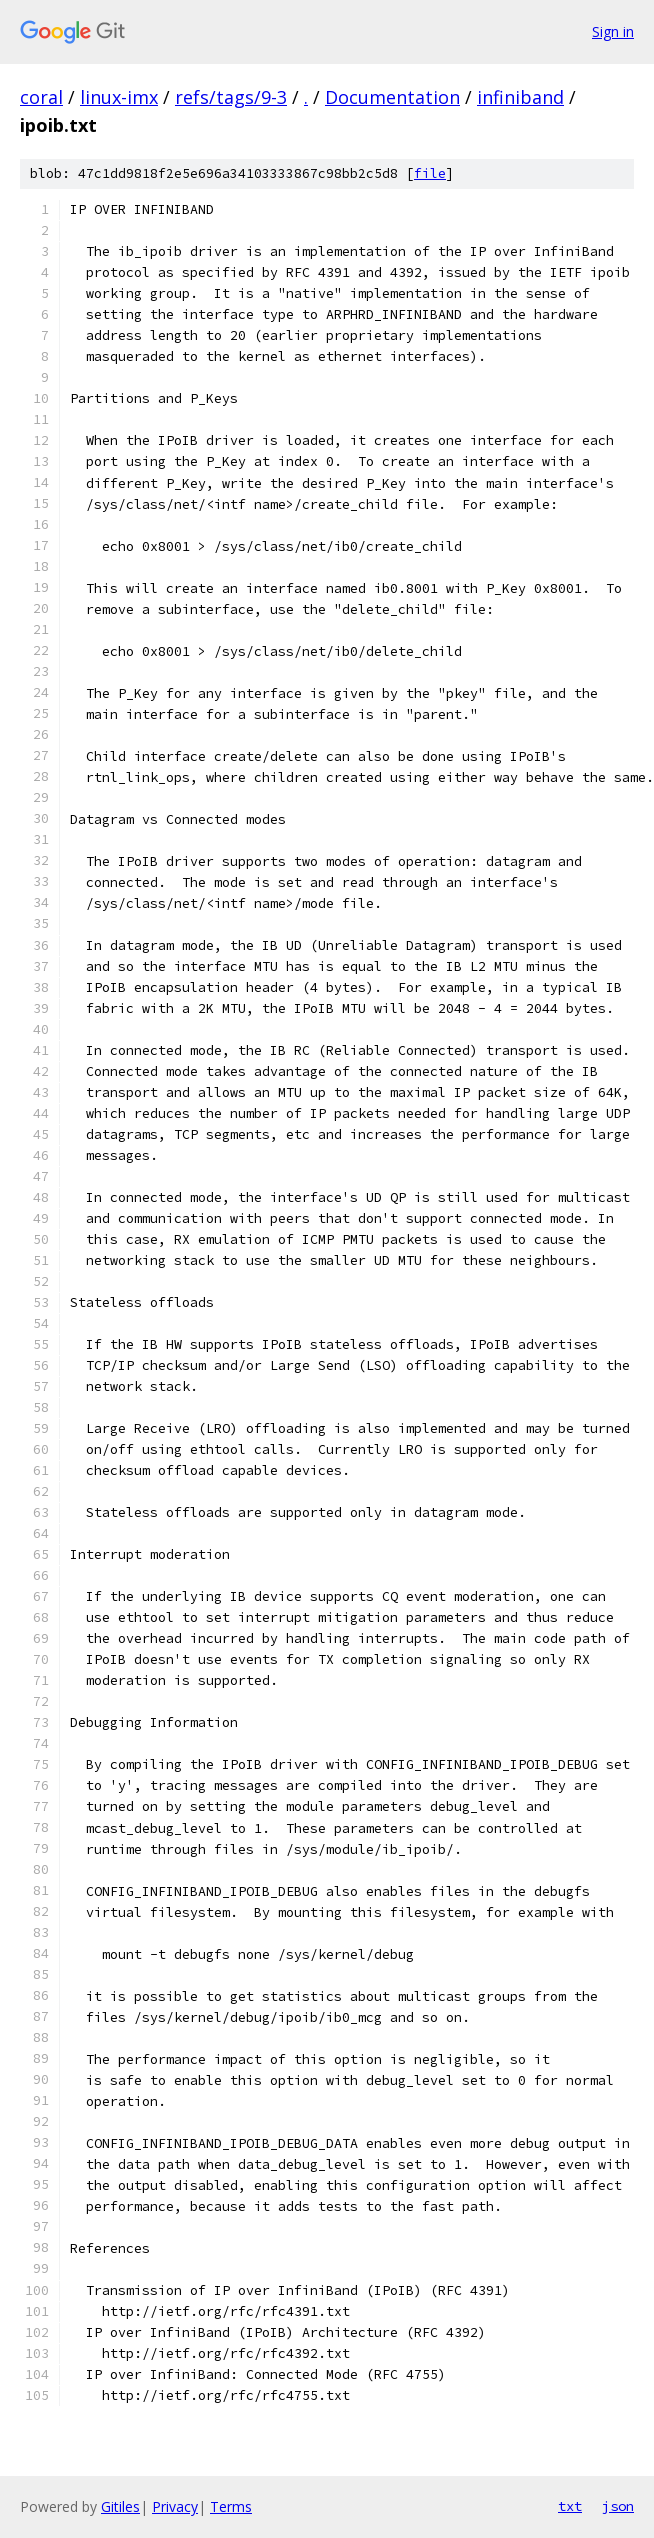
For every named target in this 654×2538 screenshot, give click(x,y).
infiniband (520, 97)
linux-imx (119, 97)
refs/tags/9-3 (231, 97)
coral (41, 97)
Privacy (175, 2506)
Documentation (392, 97)
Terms (231, 2506)
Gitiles (120, 2506)
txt (570, 2506)
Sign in (613, 31)
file (430, 173)
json (618, 2506)
